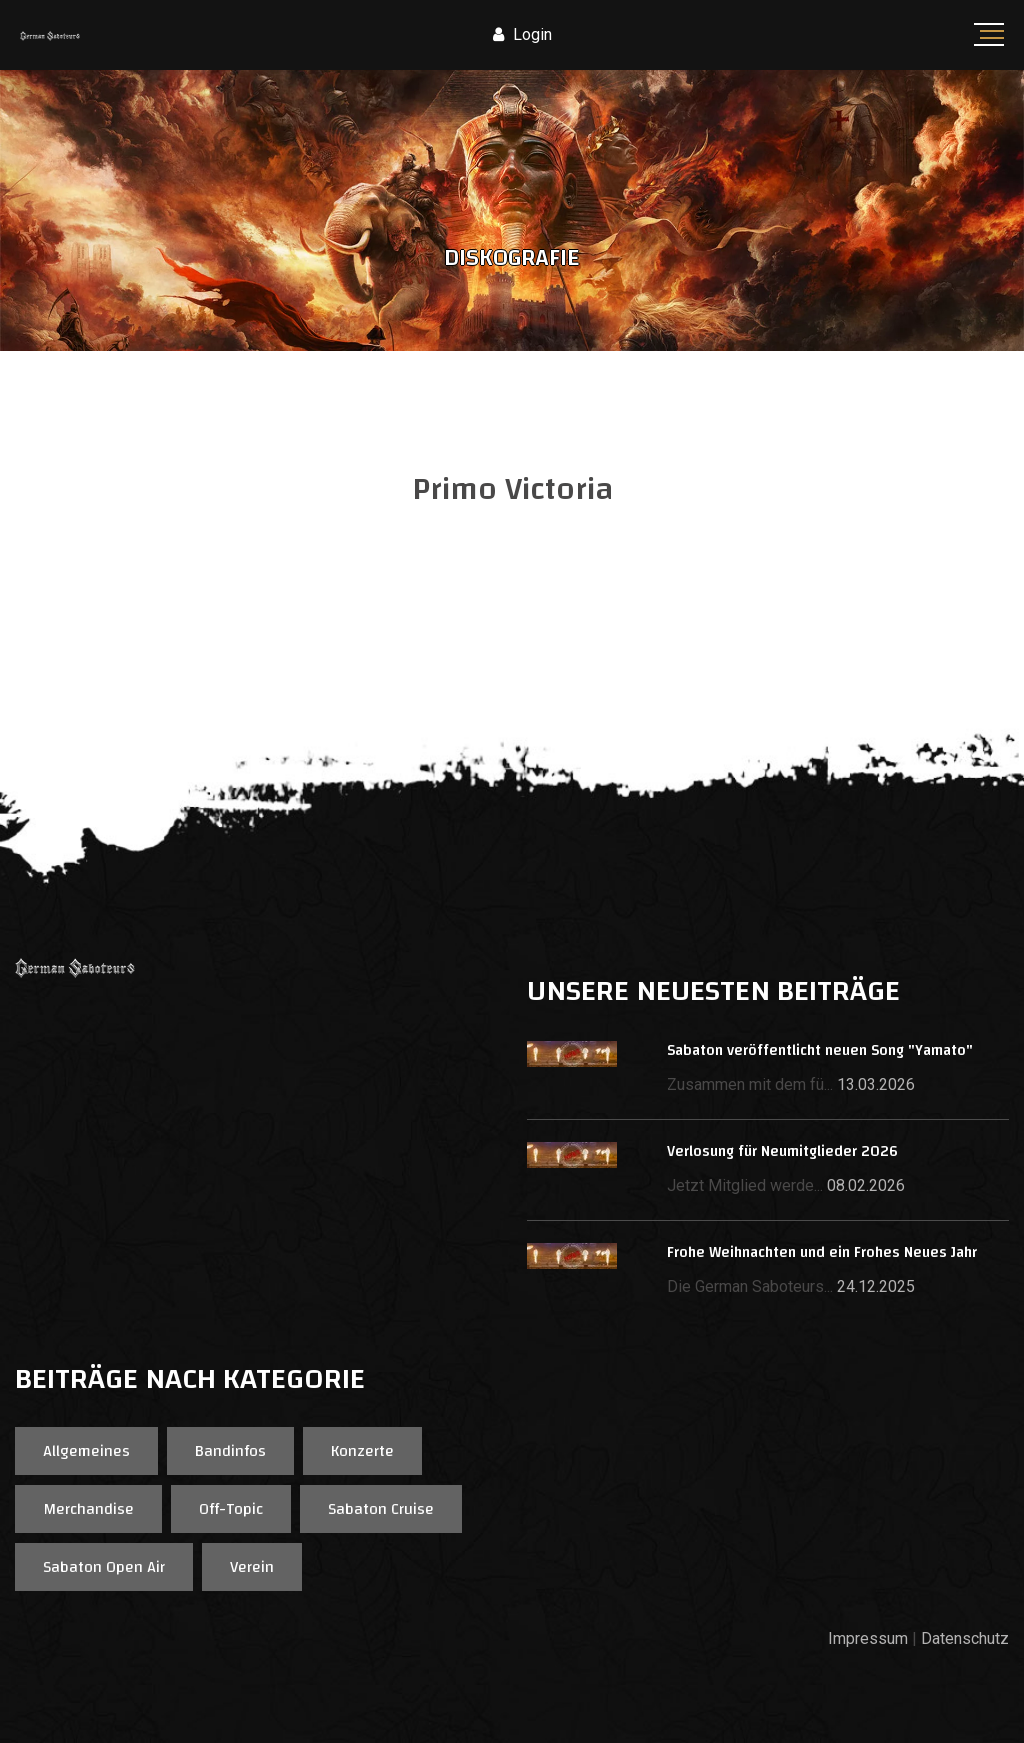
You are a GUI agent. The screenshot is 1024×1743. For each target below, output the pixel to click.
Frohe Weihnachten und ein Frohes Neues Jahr (822, 1252)
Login (522, 34)
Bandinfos (230, 1451)
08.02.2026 (866, 1185)
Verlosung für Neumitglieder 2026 (782, 1151)
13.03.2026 (876, 1084)
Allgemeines (86, 1451)
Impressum (868, 1638)
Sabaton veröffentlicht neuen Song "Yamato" (820, 1050)
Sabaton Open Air (104, 1567)
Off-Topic (231, 1509)
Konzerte (362, 1451)
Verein (252, 1567)
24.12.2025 (876, 1286)
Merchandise (88, 1509)
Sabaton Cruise (381, 1509)
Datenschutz (965, 1638)
